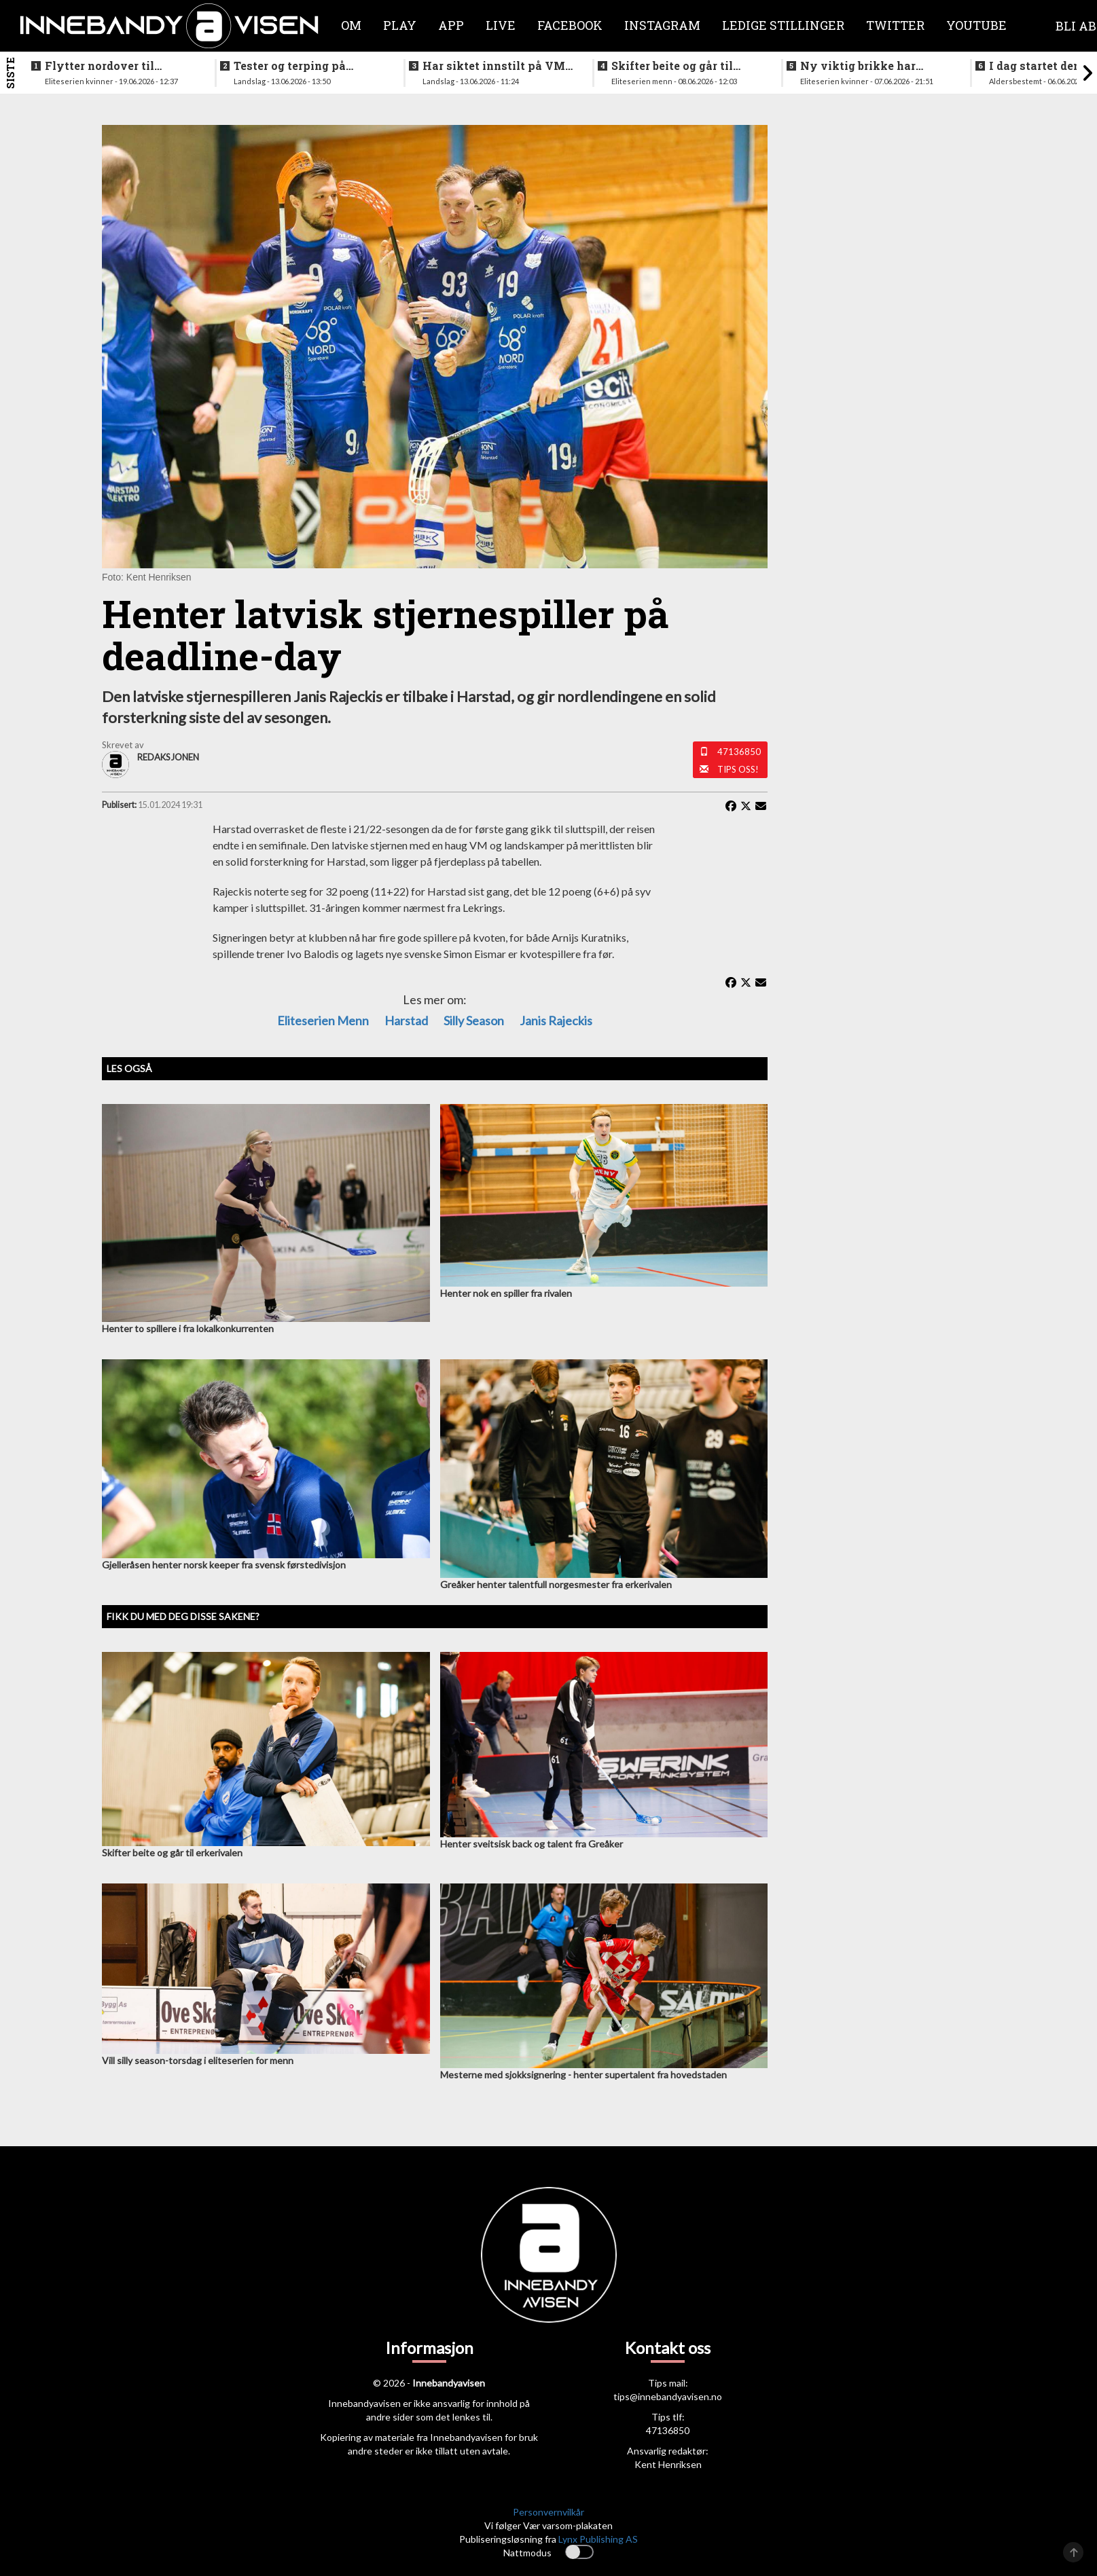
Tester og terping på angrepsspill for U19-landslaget (293, 66)
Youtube (976, 25)
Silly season (474, 1020)
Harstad (406, 1020)
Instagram (662, 25)
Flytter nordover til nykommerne (99, 66)
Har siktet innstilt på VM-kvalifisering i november (495, 66)
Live (501, 25)
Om (351, 25)
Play (399, 25)
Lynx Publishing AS (598, 2539)
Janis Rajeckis (556, 1020)
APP (451, 25)
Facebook (570, 25)
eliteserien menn (323, 1020)
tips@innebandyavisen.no (667, 2396)
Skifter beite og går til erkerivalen (672, 66)
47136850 (739, 751)
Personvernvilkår (548, 2512)
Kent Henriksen (668, 2464)
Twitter (895, 25)
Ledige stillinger (783, 25)
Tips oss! (738, 769)
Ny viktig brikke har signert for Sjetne (858, 66)
